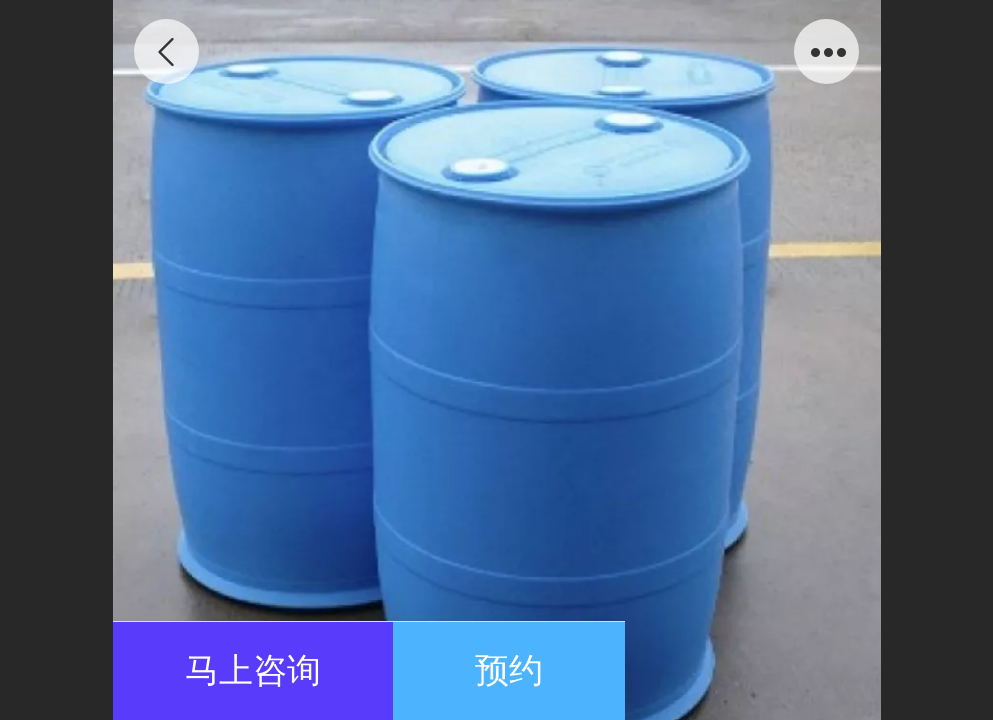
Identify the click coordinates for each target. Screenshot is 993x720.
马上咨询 (253, 670)
